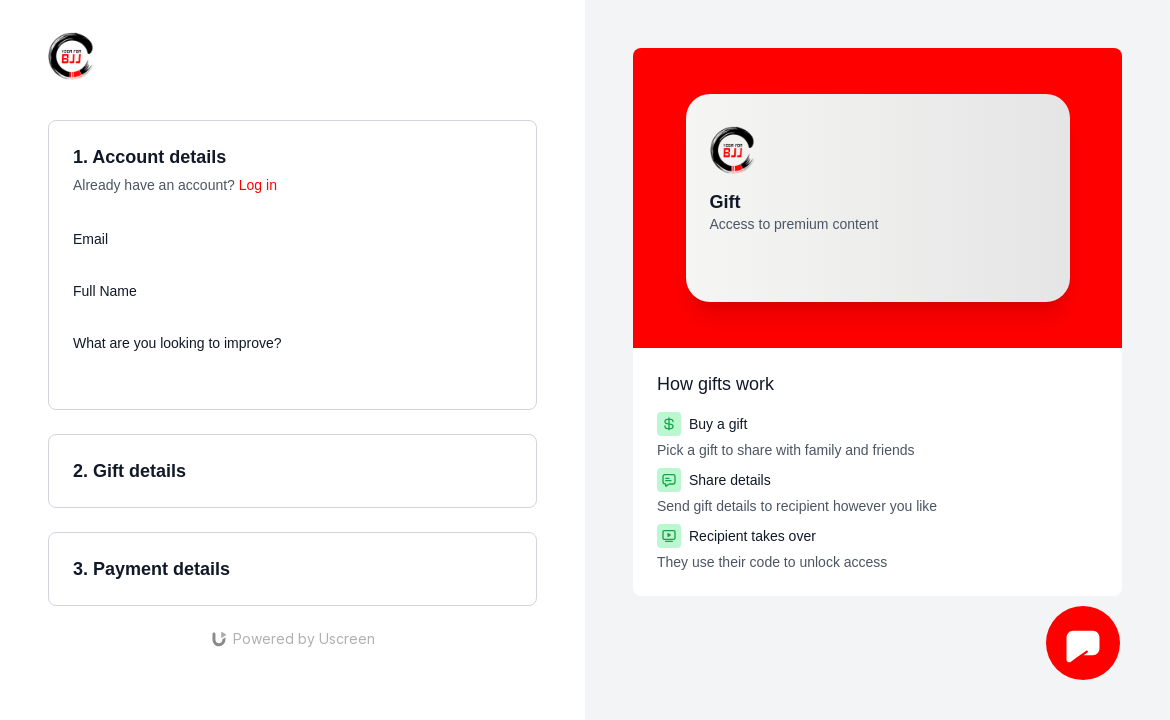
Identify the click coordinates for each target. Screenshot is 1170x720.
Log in (258, 185)
